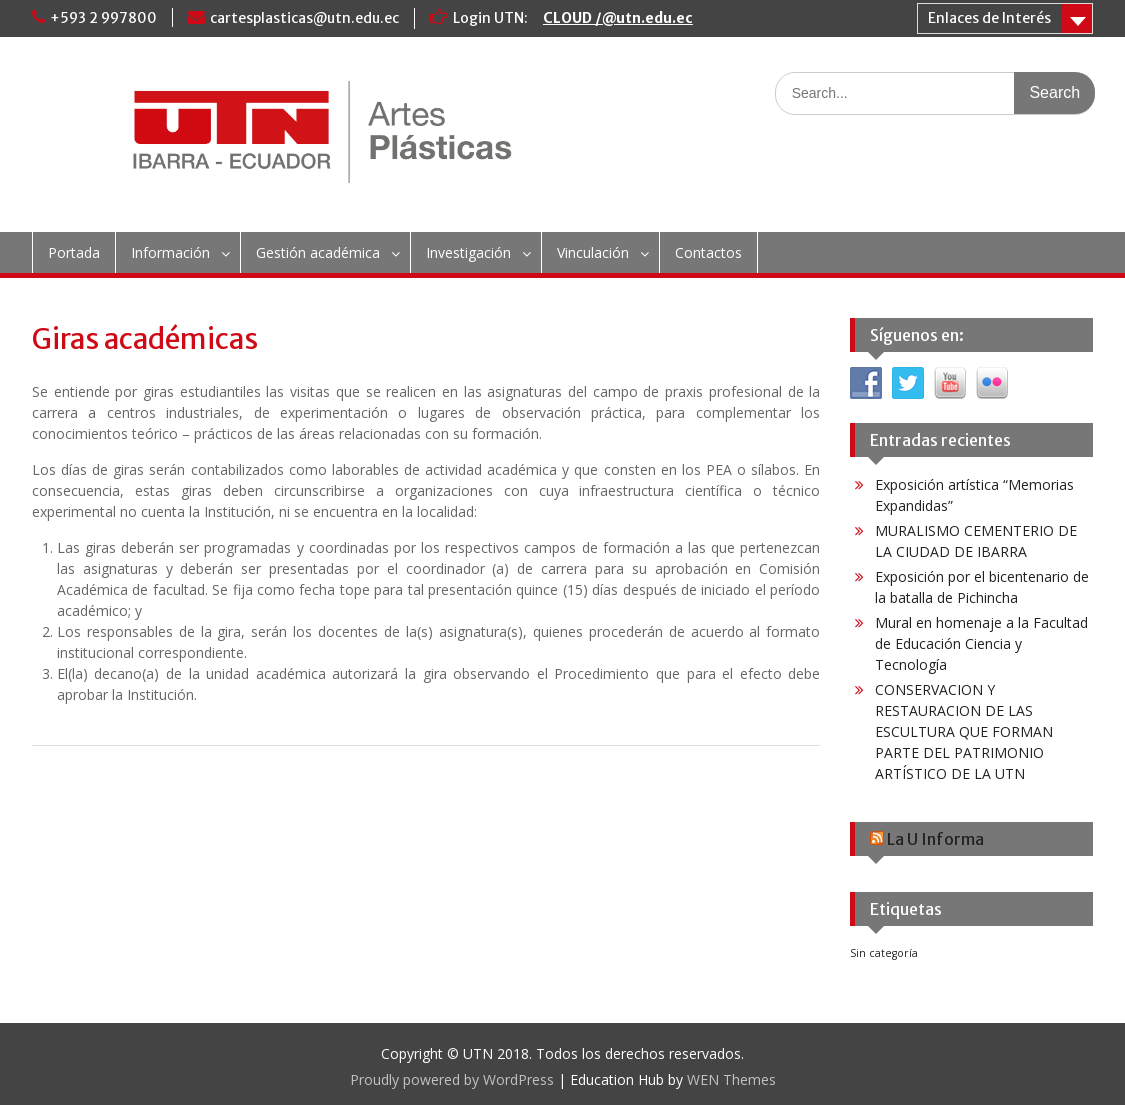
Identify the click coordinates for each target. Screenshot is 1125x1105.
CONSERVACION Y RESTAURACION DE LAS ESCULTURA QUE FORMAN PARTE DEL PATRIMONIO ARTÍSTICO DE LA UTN (964, 731)
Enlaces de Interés (989, 18)
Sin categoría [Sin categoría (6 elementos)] (884, 953)
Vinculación (593, 252)
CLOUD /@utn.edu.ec (618, 18)
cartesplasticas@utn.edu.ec (304, 18)
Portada (74, 252)
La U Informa (935, 839)
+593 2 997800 (103, 18)
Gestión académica (318, 252)
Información (170, 252)
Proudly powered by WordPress (452, 1079)
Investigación (468, 252)
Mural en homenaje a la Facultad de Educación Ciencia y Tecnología (981, 643)
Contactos (708, 252)
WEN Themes (731, 1079)
